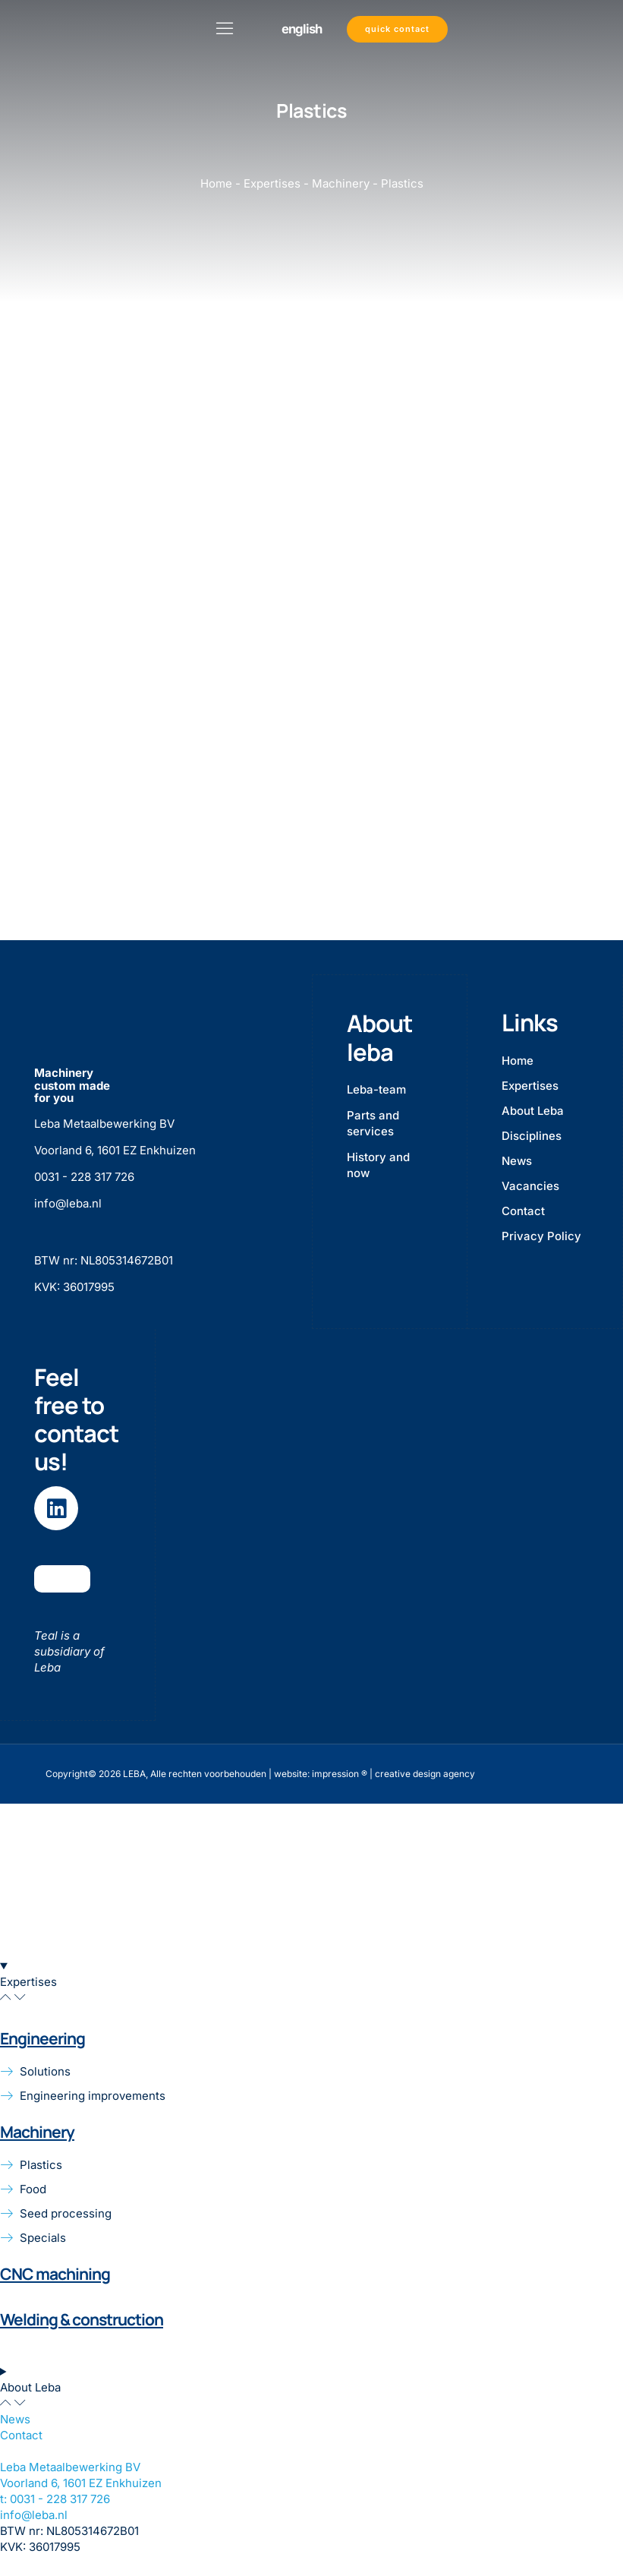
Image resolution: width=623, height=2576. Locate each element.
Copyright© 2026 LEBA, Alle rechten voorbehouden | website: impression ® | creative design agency (260, 1773)
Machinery (341, 183)
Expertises (272, 183)
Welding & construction (81, 2318)
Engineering (42, 2037)
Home (216, 183)
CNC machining (55, 2273)
